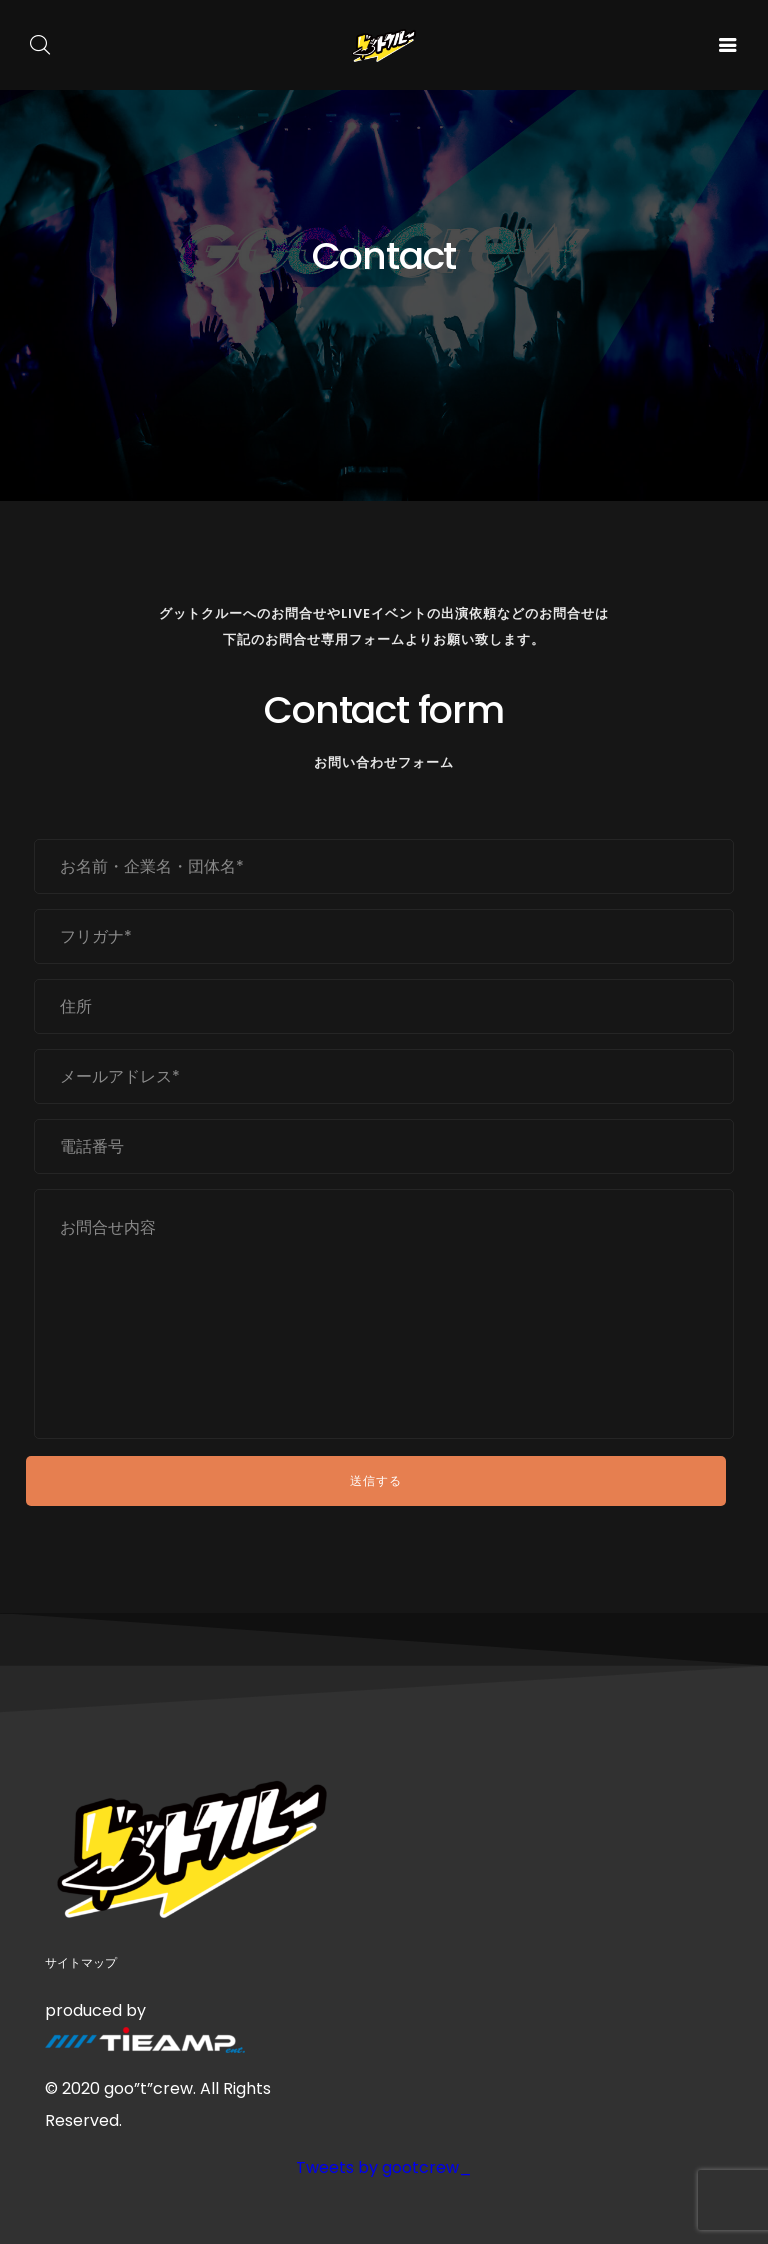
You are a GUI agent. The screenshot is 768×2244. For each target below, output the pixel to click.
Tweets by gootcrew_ (384, 2167)
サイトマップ (81, 1962)
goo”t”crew (148, 2088)
